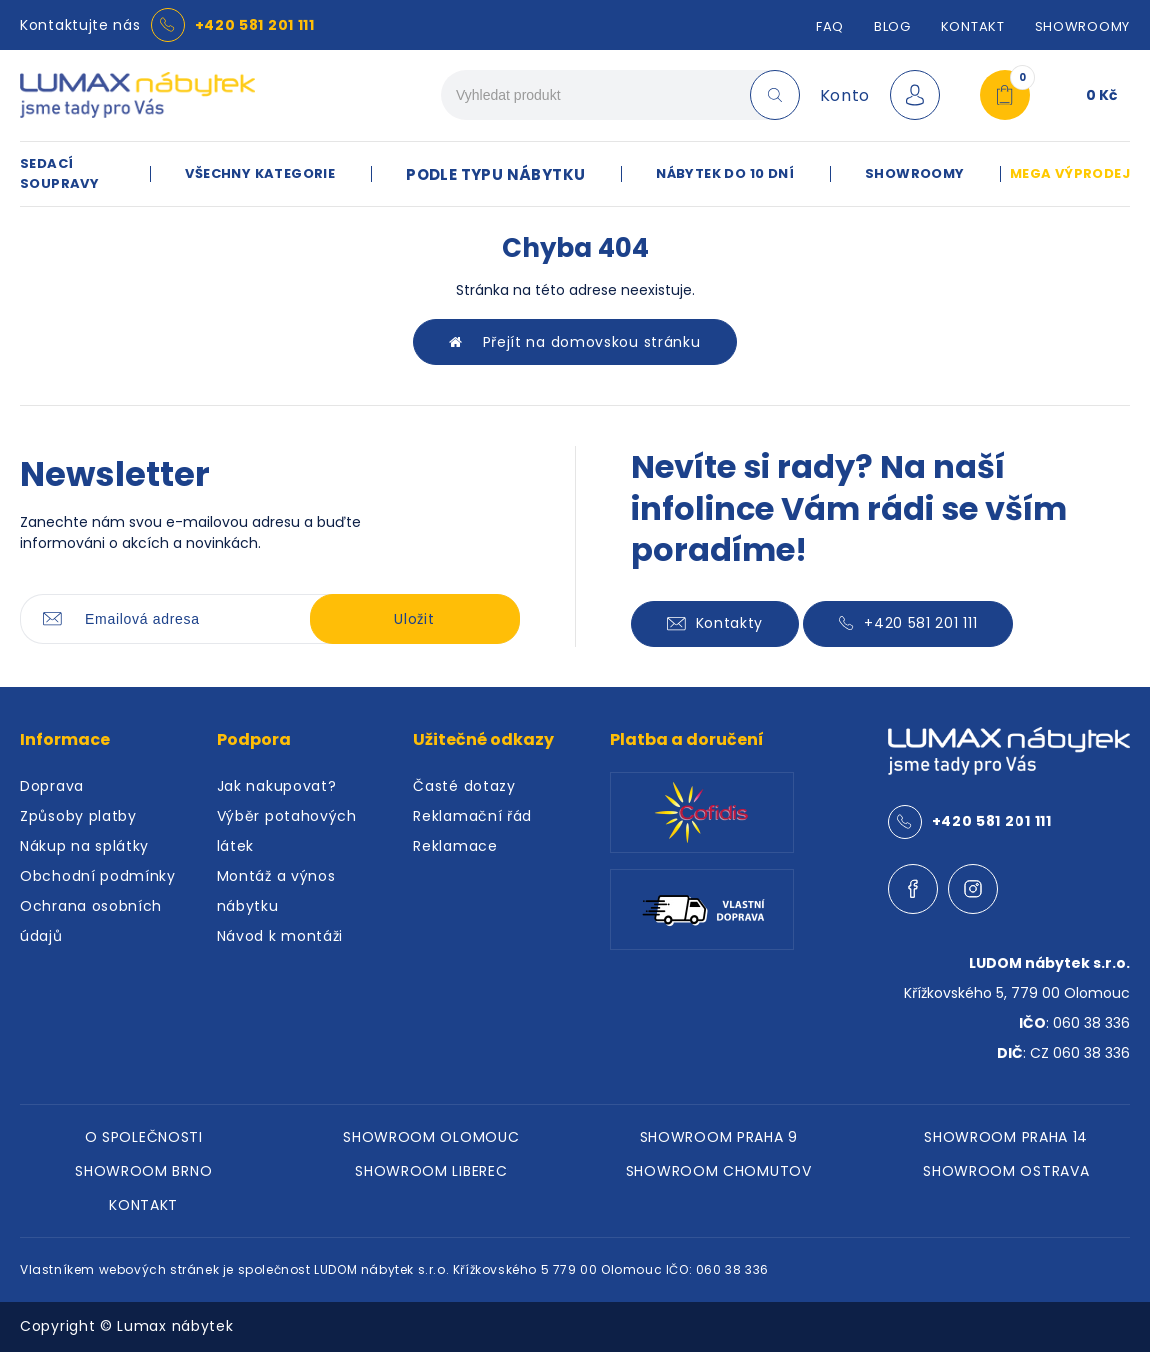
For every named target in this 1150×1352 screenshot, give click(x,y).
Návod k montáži (280, 936)
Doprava (52, 786)
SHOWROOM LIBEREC (431, 1171)
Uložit (414, 619)
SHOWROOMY (1082, 26)
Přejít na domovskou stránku (574, 342)
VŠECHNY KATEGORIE (260, 173)
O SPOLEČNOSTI (144, 1137)
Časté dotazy (464, 786)
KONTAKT (143, 1205)
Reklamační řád (472, 816)
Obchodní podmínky (98, 876)
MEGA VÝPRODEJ (1070, 173)
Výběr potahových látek (287, 831)
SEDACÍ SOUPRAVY (59, 173)
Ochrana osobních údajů (91, 921)
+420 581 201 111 (255, 25)
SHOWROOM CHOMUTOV (719, 1171)
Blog (892, 26)
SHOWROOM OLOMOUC (431, 1137)
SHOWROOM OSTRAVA (1006, 1171)
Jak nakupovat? (277, 786)
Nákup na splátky (84, 846)
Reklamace (455, 846)
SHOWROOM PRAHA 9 (719, 1137)
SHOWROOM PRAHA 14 (1006, 1137)
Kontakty (715, 623)
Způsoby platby (78, 816)
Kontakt (973, 26)
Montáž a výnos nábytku (276, 891)
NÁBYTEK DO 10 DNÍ (725, 173)
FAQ (830, 26)
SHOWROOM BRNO (143, 1171)
